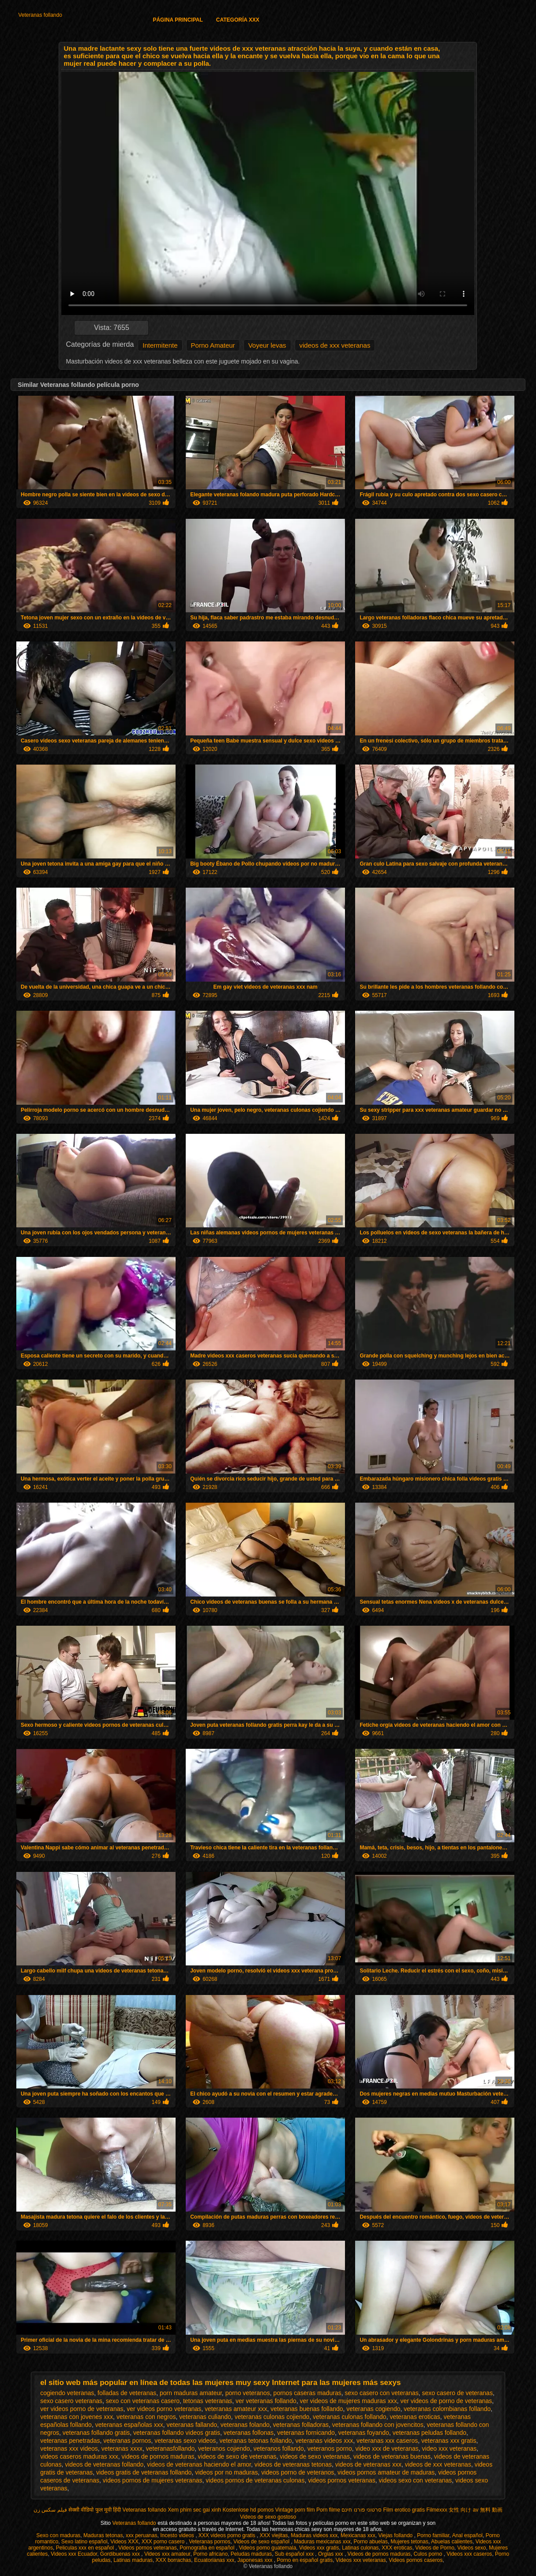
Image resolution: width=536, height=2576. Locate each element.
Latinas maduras (133, 2560)
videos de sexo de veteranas (237, 2456)
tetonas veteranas (207, 2400)
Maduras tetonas (103, 2535)
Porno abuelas (371, 2542)
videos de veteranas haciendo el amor (199, 2464)
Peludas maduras (251, 2554)
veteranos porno (329, 2448)
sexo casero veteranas (71, 2400)
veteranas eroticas (415, 2416)
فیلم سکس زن (50, 2510)
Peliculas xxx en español (86, 2548)
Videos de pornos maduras (379, 2554)
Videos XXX (124, 2542)
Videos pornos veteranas (147, 2548)
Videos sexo (471, 2548)
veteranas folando (245, 2424)
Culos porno (428, 2554)
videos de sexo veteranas (315, 2456)
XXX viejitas (274, 2535)
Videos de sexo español (262, 2542)
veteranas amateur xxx (236, 2408)
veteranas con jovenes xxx (76, 2416)
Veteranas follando (40, 15)
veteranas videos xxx (324, 2440)
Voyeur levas (267, 345)
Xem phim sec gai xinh (194, 2510)
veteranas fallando (192, 2424)
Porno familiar (433, 2535)
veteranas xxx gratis (448, 2440)
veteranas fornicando (306, 2432)
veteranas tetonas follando (255, 2440)
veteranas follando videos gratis (176, 2432)
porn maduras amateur (191, 2392)
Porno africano (210, 2554)
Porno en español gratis (305, 2560)
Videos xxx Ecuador (74, 2554)
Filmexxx (436, 2510)
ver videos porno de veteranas (81, 2408)
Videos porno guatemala (267, 2548)
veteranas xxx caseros (387, 2440)
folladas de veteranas (126, 2392)
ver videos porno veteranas (164, 2408)
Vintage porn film (295, 2510)
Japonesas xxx (255, 2560)
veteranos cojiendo (224, 2448)
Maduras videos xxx (314, 2535)
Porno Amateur (213, 345)
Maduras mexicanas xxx (322, 2542)
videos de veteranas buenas (392, 2456)
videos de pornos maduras (158, 2456)
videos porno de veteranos (297, 2472)
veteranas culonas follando (349, 2416)
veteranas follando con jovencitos (378, 2424)
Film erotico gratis (404, 2510)
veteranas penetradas (70, 2440)
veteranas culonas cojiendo (272, 2416)
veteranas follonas (249, 2432)
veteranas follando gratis (96, 2432)
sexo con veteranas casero (143, 2400)
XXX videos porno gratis (228, 2535)
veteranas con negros (146, 2416)
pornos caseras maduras (307, 2392)
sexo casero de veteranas (457, 2392)
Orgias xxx (331, 2554)
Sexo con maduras (58, 2535)
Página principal (177, 20)
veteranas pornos (127, 2440)
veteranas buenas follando (306, 2408)
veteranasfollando (170, 2448)
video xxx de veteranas (387, 2448)
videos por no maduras (226, 2472)
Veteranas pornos (209, 2542)
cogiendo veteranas (67, 2392)
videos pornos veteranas (341, 2480)
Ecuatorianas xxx (214, 2560)
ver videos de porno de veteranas (446, 2400)
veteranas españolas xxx (129, 2424)
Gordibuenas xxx (120, 2554)
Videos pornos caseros (415, 2560)
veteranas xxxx (121, 2448)
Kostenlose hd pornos (248, 2510)
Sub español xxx (295, 2554)
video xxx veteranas (449, 2448)
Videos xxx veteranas (361, 2560)
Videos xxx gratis (319, 2548)
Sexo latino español (84, 2542)
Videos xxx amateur (167, 2554)
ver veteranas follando (266, 2400)
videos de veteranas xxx (368, 2464)
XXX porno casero (164, 2542)
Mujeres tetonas (409, 2542)
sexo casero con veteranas (381, 2392)
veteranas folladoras (301, 2424)
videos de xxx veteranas (335, 345)
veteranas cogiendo (373, 2408)
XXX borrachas (173, 2560)
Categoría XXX (237, 20)
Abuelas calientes (451, 2542)
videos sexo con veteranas (415, 2480)
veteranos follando (278, 2448)
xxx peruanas (141, 2535)
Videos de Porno (434, 2548)
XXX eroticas (397, 2548)
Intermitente (159, 345)
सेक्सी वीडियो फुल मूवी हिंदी (94, 2510)
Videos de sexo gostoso (268, 2517)
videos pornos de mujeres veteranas (152, 2480)
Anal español (467, 2535)
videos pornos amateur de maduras (386, 2472)
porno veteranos (247, 2392)
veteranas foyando (363, 2432)
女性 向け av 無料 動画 (475, 2510)
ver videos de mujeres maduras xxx (348, 2400)
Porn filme (328, 2510)
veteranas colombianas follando (447, 2408)
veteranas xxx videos (69, 2448)
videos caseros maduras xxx (79, 2456)
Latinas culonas (360, 2548)
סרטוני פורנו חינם (361, 2510)
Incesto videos (177, 2535)
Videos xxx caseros (469, 2554)
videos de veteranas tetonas (293, 2464)
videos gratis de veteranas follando (143, 2472)
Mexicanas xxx (358, 2535)
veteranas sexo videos (185, 2440)
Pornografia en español (208, 2548)
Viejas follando (396, 2535)
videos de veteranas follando (104, 2464)
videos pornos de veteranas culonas (255, 2480)
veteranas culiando (205, 2416)
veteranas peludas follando (429, 2432)
